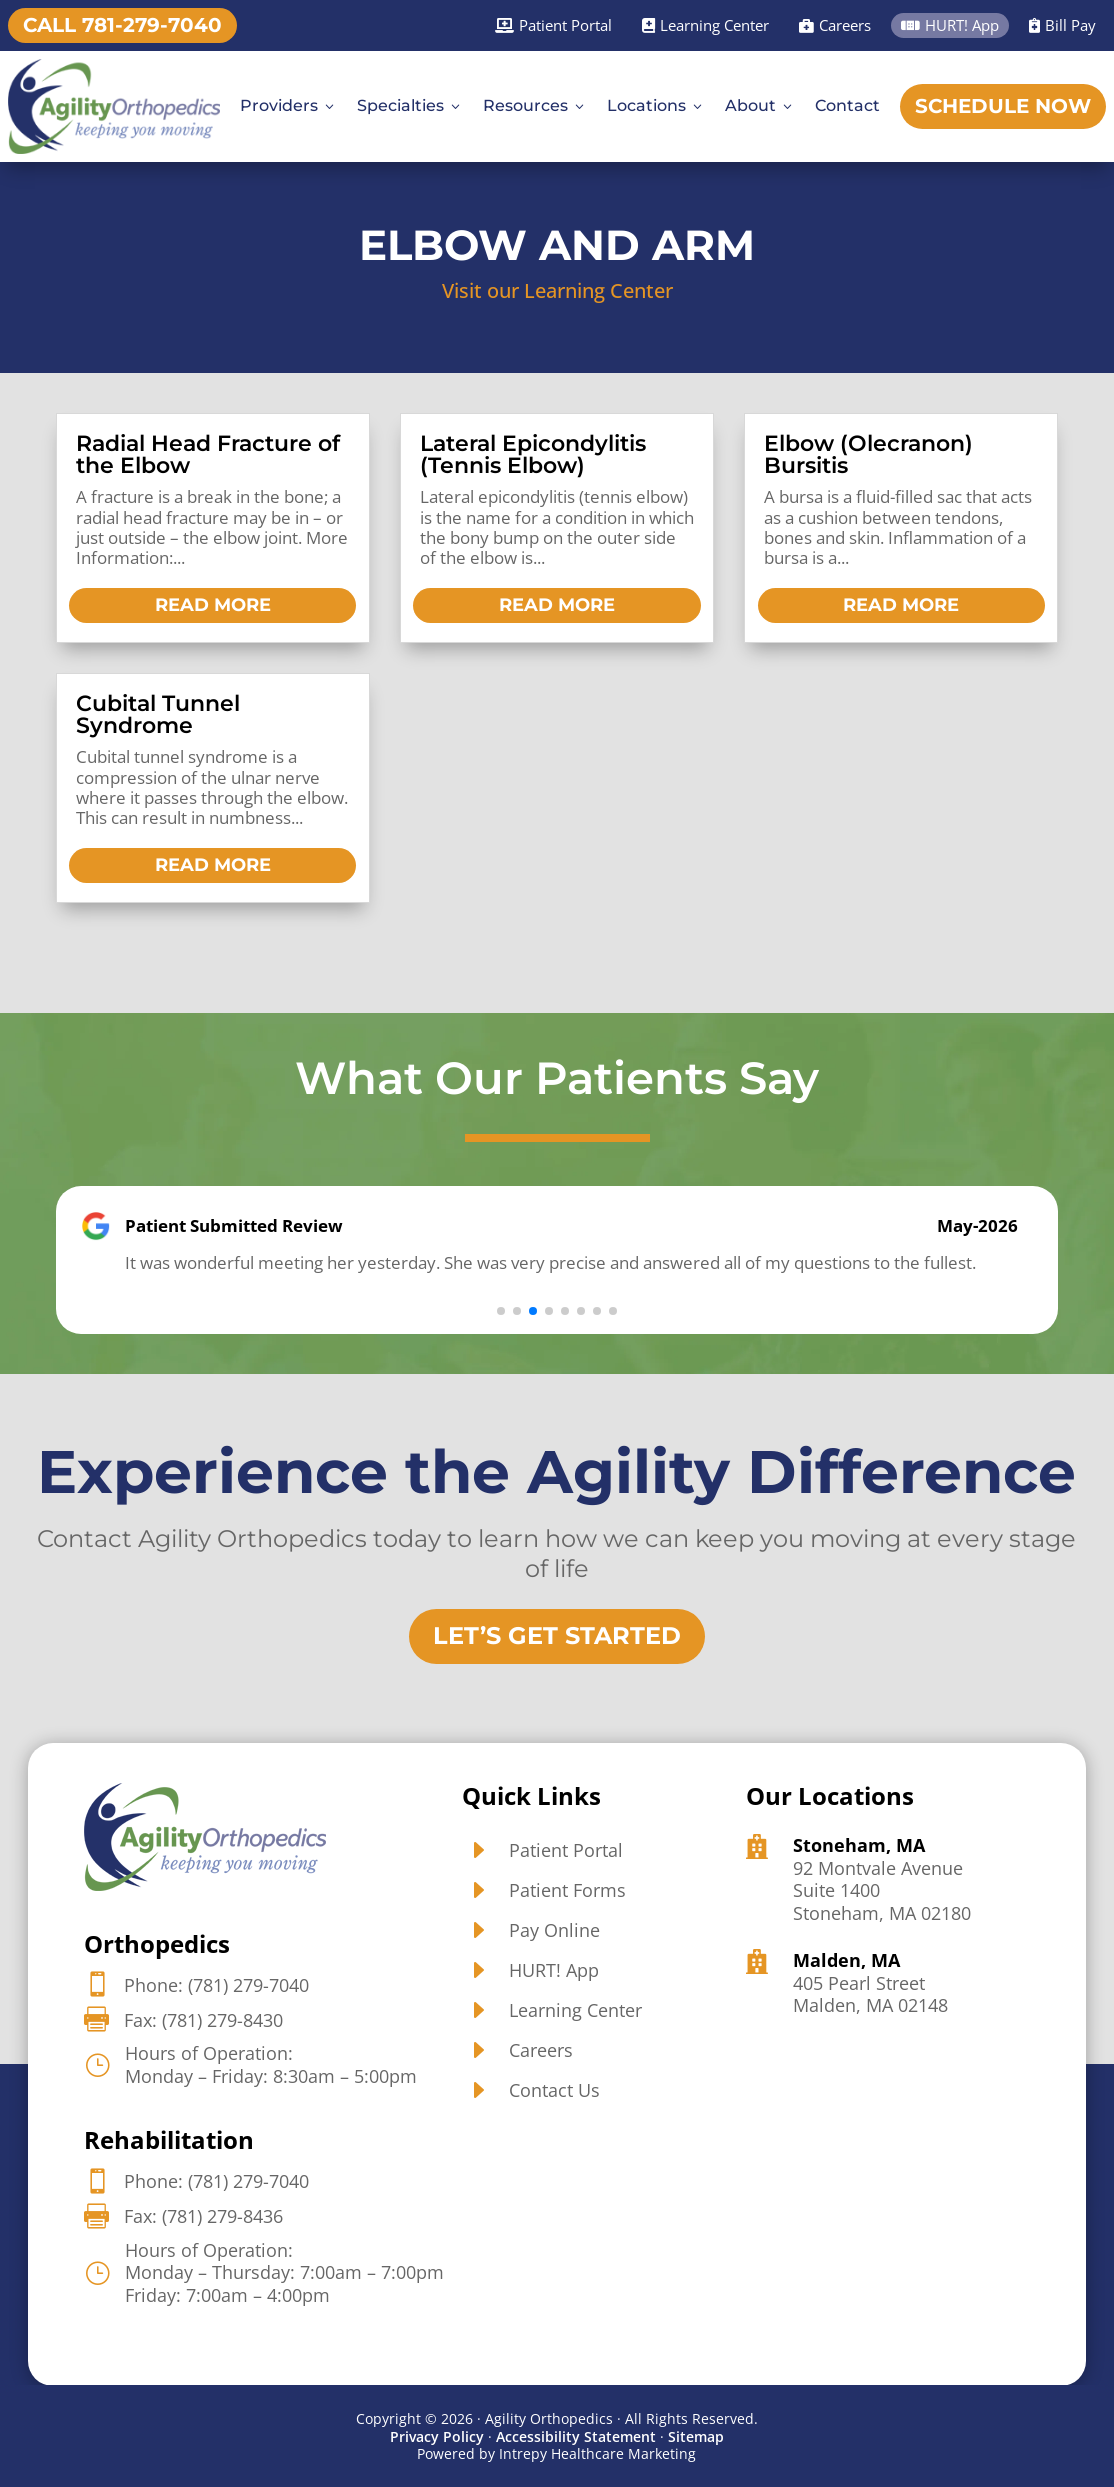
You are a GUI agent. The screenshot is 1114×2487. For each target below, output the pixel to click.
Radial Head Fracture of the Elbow (208, 454)
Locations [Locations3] (656, 105)
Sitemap (696, 2435)
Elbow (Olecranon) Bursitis (868, 454)
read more (213, 605)
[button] (501, 1310)
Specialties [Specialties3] (410, 105)
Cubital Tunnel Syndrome (158, 714)
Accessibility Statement (576, 2435)
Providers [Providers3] (288, 105)
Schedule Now (1003, 106)
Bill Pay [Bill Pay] (1062, 25)
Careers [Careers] (835, 25)
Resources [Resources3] (535, 105)
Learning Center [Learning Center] (705, 25)
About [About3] (760, 105)
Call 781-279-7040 (122, 25)
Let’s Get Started (557, 1635)
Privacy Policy (437, 2435)
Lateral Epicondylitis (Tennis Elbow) (533, 454)
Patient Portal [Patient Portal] (553, 25)
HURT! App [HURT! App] (950, 25)
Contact (847, 105)
